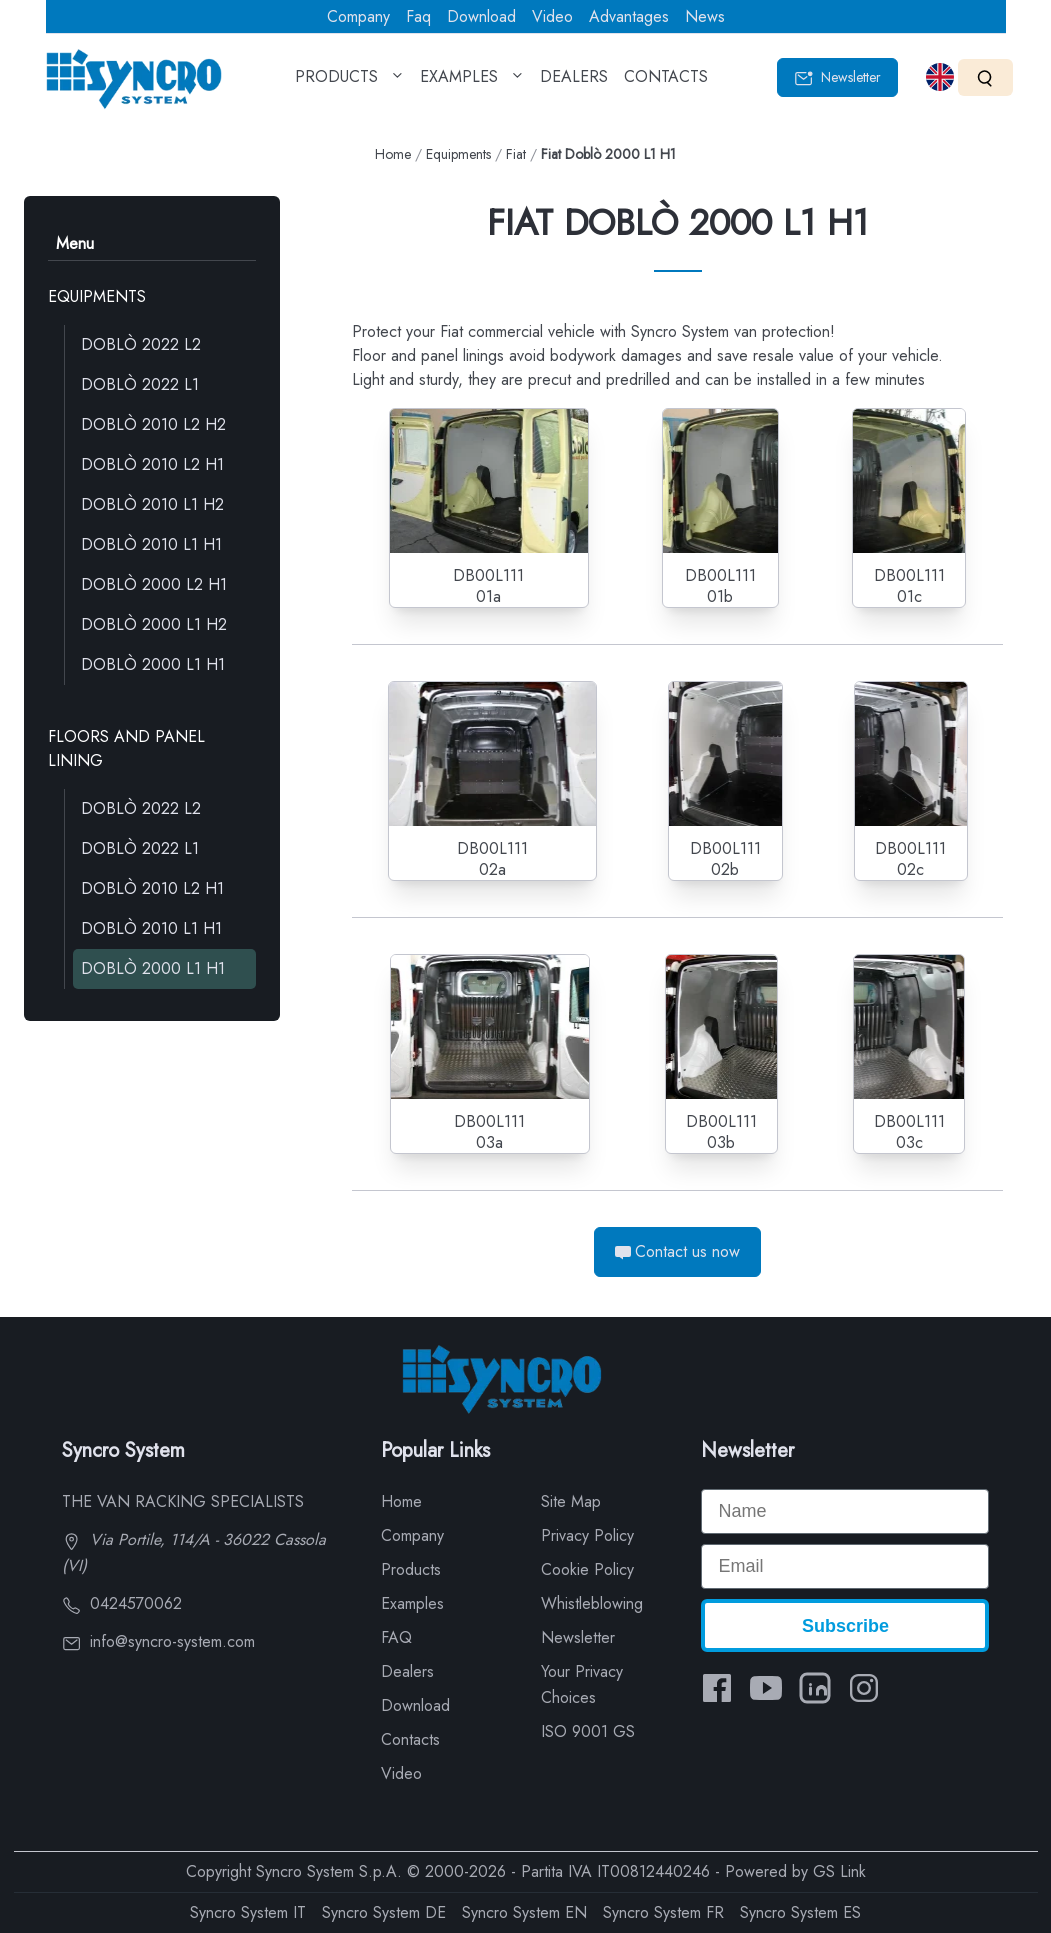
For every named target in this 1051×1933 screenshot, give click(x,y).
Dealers (407, 1671)
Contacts (410, 1739)
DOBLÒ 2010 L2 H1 (152, 464)
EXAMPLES (472, 83)
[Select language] (940, 77)
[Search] (985, 77)
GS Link (839, 1871)
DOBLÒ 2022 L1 (140, 384)
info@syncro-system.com (158, 1641)
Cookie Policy (587, 1569)
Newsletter (837, 77)
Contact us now (677, 1251)
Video (552, 16)
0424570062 (122, 1603)
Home (393, 154)
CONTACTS (666, 83)
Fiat (516, 154)
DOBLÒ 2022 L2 (141, 344)
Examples (412, 1603)
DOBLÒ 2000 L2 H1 (154, 584)
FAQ (396, 1637)
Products (411, 1569)
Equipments (458, 154)
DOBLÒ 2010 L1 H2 (152, 504)
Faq (418, 16)
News (705, 16)
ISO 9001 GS (588, 1731)
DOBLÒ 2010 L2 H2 (153, 424)
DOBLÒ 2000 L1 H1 (153, 664)
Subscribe (845, 1626)
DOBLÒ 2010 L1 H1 (151, 544)
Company (358, 16)
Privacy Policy (587, 1535)
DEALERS (574, 83)
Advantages (629, 16)
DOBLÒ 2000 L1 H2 (154, 624)
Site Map (571, 1501)
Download (481, 16)
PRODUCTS (349, 83)
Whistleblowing (592, 1603)
